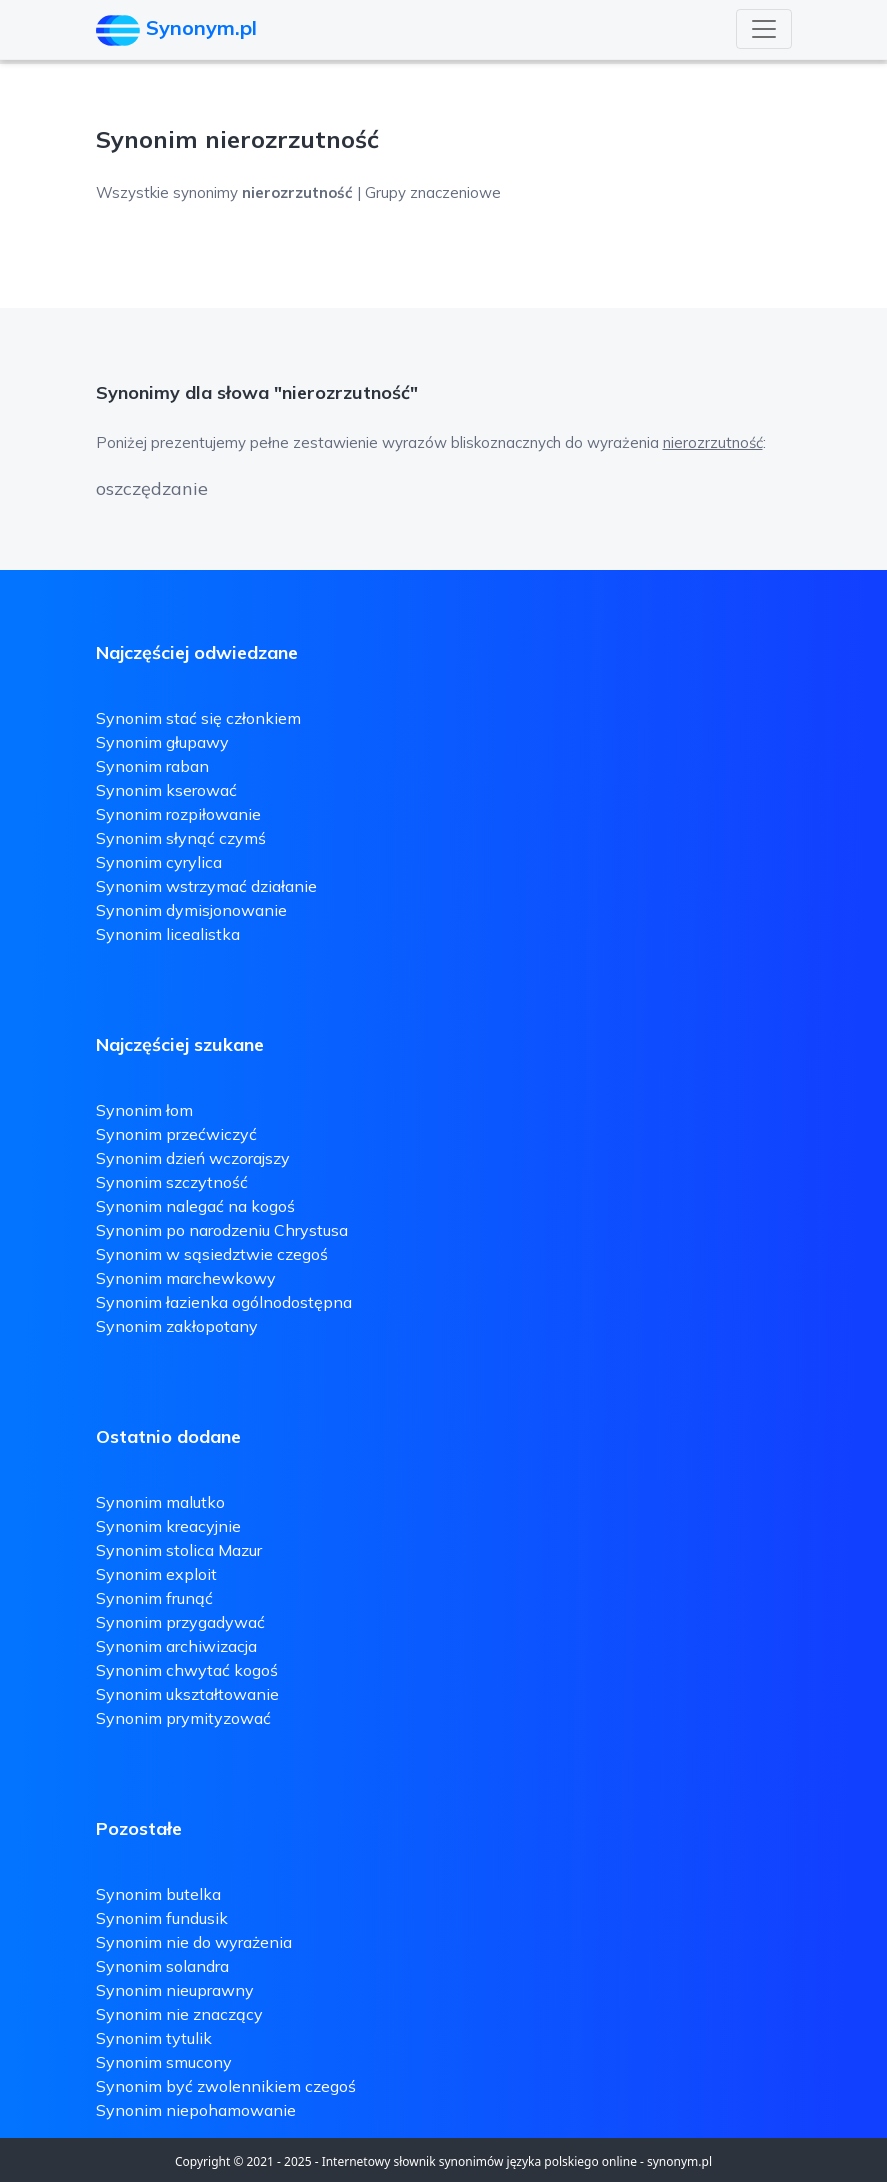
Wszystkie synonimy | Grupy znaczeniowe (298, 192)
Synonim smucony (164, 2062)
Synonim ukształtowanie (187, 1694)
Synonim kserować (166, 790)
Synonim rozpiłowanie (178, 814)
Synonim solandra (162, 1966)
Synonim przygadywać (180, 1622)
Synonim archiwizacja (176, 1646)
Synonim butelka (158, 1894)
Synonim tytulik (154, 2038)
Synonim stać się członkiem (198, 718)
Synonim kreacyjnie (168, 1526)
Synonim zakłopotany (177, 1326)
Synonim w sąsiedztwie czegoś (212, 1254)
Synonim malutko (160, 1502)
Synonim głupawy (162, 742)
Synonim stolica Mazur (179, 1550)
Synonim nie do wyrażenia (194, 1942)
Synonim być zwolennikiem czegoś (226, 2086)
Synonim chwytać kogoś (187, 1670)
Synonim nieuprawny (175, 1990)
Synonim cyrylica (159, 862)
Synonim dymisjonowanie (191, 910)
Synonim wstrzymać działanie (206, 886)
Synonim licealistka (168, 934)
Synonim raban (152, 766)
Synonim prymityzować (183, 1718)
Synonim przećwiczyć (176, 1134)
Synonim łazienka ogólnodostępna (224, 1302)
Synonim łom (144, 1110)
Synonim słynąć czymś (181, 838)
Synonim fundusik (162, 1918)
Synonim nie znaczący (179, 2014)
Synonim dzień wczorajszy (193, 1158)
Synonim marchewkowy (186, 1278)
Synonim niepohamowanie (196, 2110)
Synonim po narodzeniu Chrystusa (222, 1230)
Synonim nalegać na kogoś (195, 1206)
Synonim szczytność (172, 1182)
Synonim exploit (156, 1574)
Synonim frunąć (154, 1598)
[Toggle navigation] (764, 29)
